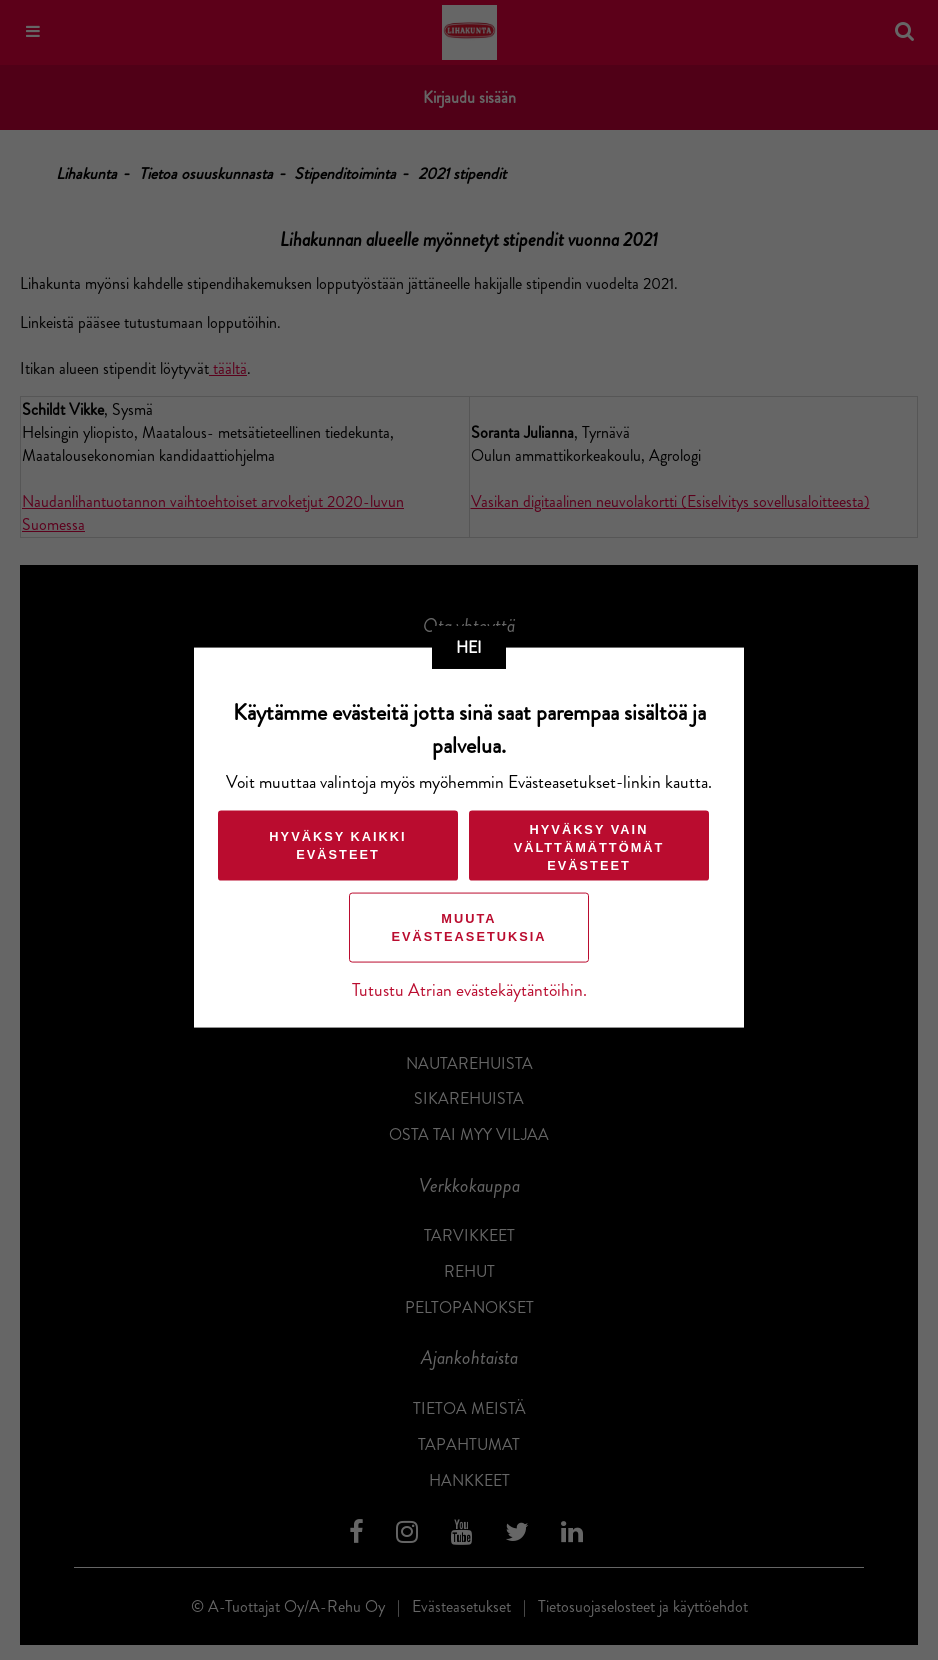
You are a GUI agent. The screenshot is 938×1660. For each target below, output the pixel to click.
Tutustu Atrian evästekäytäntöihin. (469, 990)
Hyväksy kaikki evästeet (337, 845)
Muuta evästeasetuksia (468, 927)
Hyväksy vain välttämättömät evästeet (589, 847)
